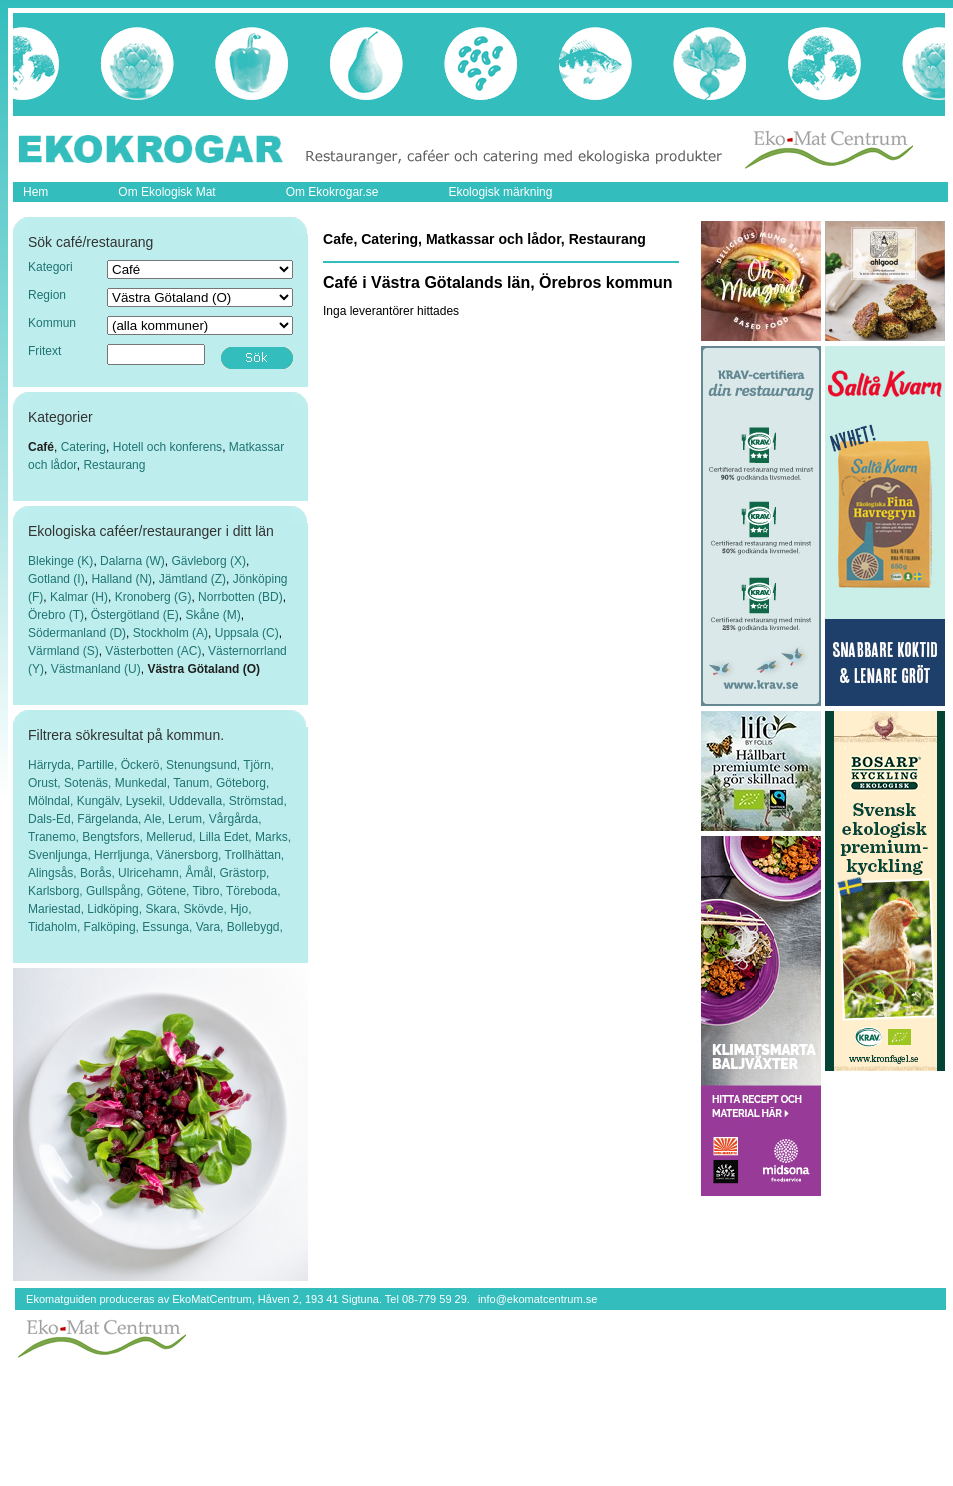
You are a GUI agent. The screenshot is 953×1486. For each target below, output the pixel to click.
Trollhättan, (255, 855)
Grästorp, (244, 873)
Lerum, (188, 819)
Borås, (99, 873)
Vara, (211, 927)
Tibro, (209, 891)
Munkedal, (144, 783)
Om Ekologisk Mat (166, 192)
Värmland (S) (63, 651)
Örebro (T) (56, 615)
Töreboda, (253, 891)
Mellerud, (172, 837)
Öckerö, (143, 765)
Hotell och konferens (167, 447)
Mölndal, (52, 801)
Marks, (273, 837)
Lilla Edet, (227, 837)
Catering (83, 447)
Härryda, (52, 765)
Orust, (46, 783)
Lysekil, (147, 801)
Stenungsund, (204, 765)
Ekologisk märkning (500, 192)
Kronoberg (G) (153, 597)
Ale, (156, 819)
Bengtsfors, (114, 837)
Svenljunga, (61, 855)
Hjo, (240, 909)
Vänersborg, (190, 855)
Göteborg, (242, 783)
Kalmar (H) (79, 597)
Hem (35, 192)
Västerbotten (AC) (153, 651)
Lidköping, (116, 909)
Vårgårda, (235, 819)
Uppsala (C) (247, 633)
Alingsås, (54, 873)
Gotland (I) (56, 579)
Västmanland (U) (96, 669)
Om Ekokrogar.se (332, 192)
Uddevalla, (199, 801)
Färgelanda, (110, 819)
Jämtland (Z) (192, 579)
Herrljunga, (125, 855)
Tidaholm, (56, 927)
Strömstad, (258, 801)
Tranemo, (55, 837)
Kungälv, (101, 801)
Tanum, (194, 783)
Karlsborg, (57, 891)
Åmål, (202, 873)
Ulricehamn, (151, 873)
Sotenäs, (89, 783)
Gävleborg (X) (208, 561)
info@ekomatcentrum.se (537, 1299)
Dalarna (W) (132, 561)
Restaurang (114, 465)
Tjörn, (258, 765)
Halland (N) (121, 579)
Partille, (98, 765)
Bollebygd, (255, 927)
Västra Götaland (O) (203, 669)
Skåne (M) (212, 615)
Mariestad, (57, 909)
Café (41, 447)
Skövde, (206, 909)
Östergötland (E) (135, 615)
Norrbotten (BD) (240, 597)
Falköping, (113, 927)
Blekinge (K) (60, 561)
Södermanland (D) (77, 633)
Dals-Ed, (52, 819)
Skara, (164, 909)
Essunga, (168, 927)
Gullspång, (116, 891)
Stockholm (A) (170, 633)
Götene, (170, 891)
